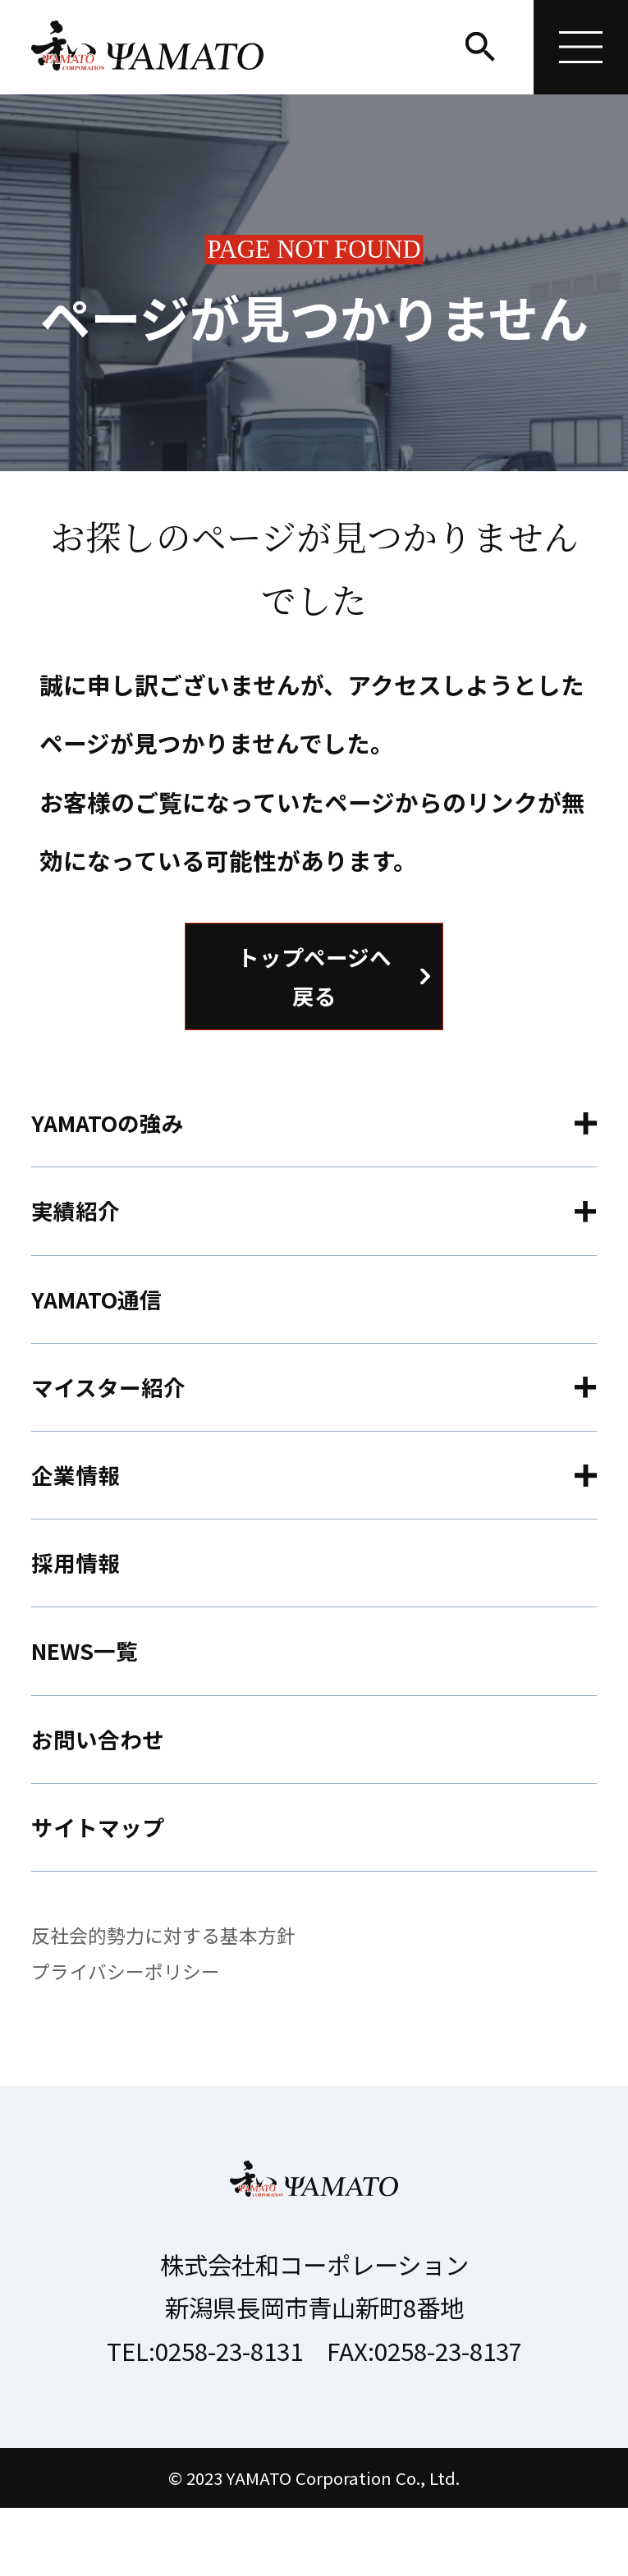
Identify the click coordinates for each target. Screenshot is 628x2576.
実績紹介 (78, 1228)
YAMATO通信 (101, 1324)
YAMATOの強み (113, 1134)
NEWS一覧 (89, 1702)
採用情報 (78, 1607)
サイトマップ (102, 1891)
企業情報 (78, 1512)
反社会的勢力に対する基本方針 (169, 2001)
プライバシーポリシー (129, 2038)
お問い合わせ (102, 1796)
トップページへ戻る (314, 980)
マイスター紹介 (114, 1418)
